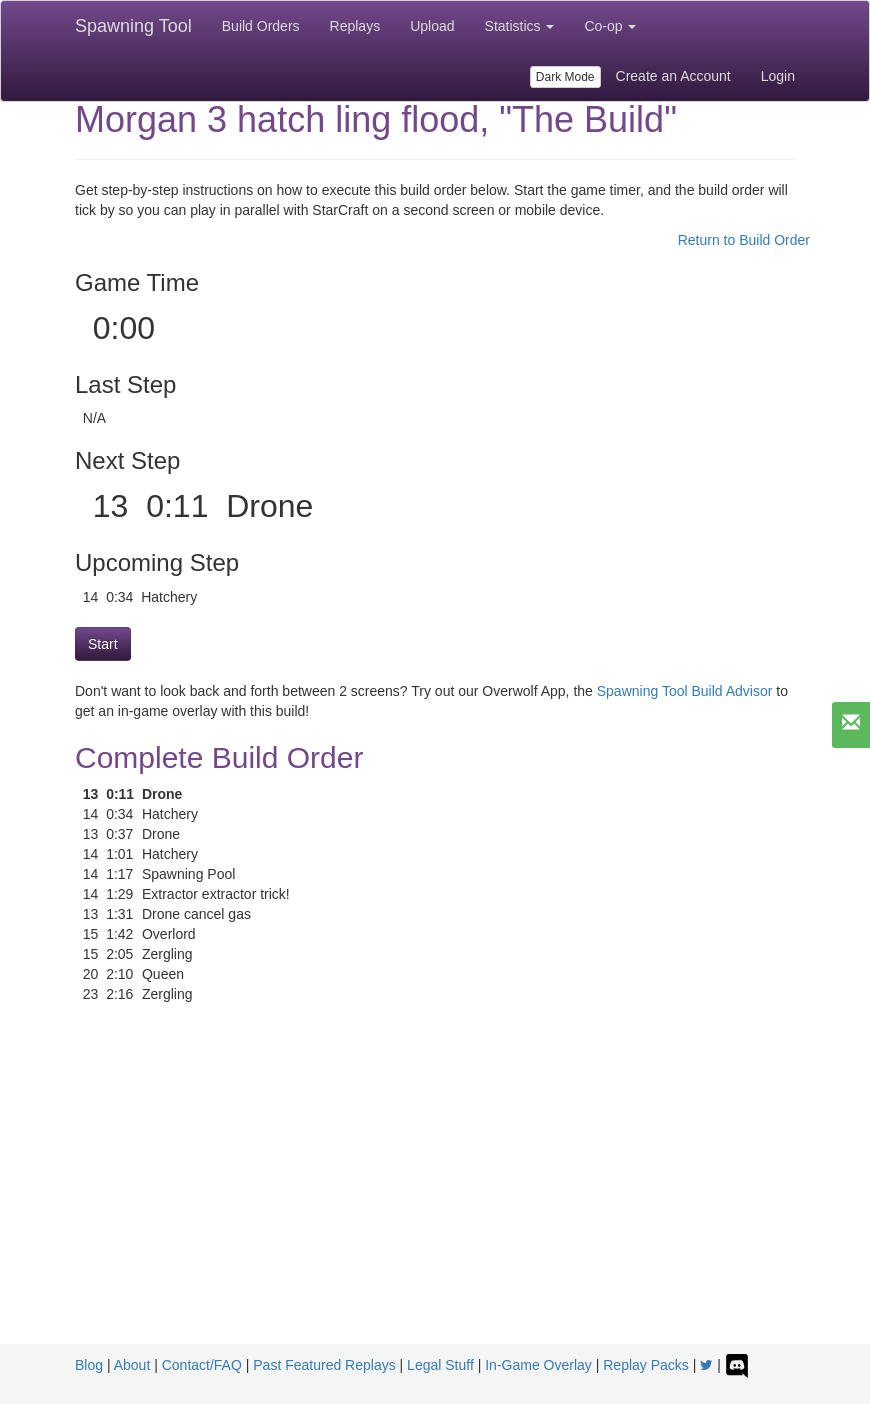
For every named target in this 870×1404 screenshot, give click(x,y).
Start (103, 644)
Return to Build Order (744, 240)
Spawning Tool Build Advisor (685, 691)
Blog (89, 1365)
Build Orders (261, 26)
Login (778, 76)
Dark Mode (565, 77)
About (132, 1365)
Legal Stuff (440, 1365)
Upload (432, 26)
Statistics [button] (520, 26)
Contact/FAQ (202, 1365)
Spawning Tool (133, 26)
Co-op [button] (610, 26)
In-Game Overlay (538, 1365)
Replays (355, 26)
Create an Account (673, 76)
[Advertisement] (435, 1194)
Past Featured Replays (324, 1365)
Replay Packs (646, 1365)
